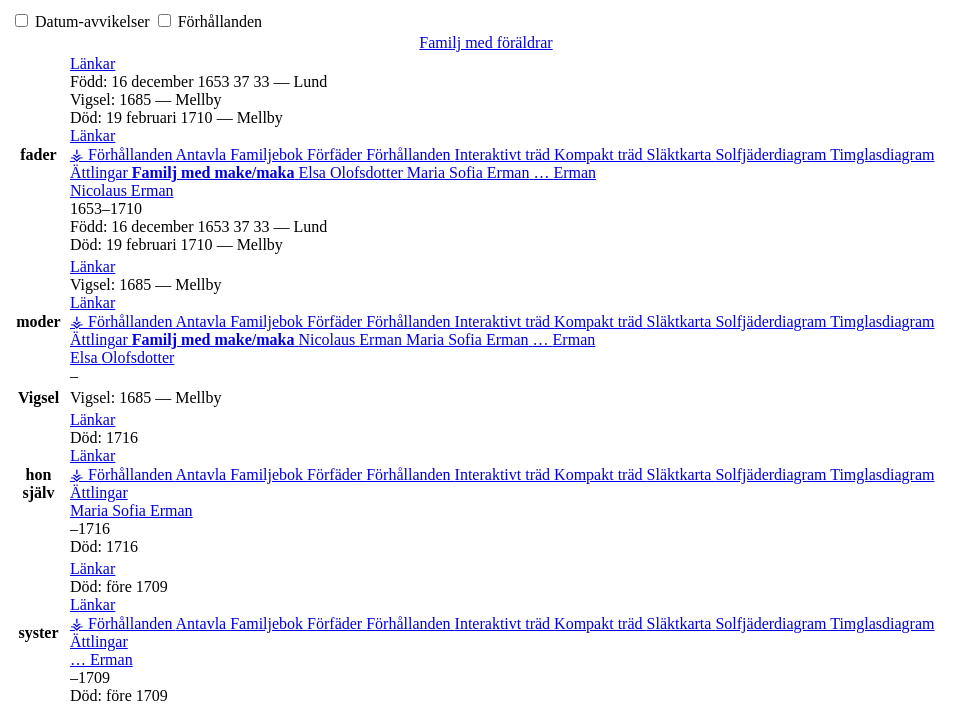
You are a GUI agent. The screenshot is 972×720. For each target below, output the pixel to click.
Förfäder (336, 154)
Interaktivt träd (505, 154)
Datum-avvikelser (84, 21)
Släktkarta (681, 154)
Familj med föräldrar (485, 42)
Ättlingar (101, 172)
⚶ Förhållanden (123, 154)
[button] (92, 63)
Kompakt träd (600, 154)
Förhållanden (210, 21)
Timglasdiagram (882, 154)
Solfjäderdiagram (772, 154)
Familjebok (268, 154)
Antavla (203, 154)
